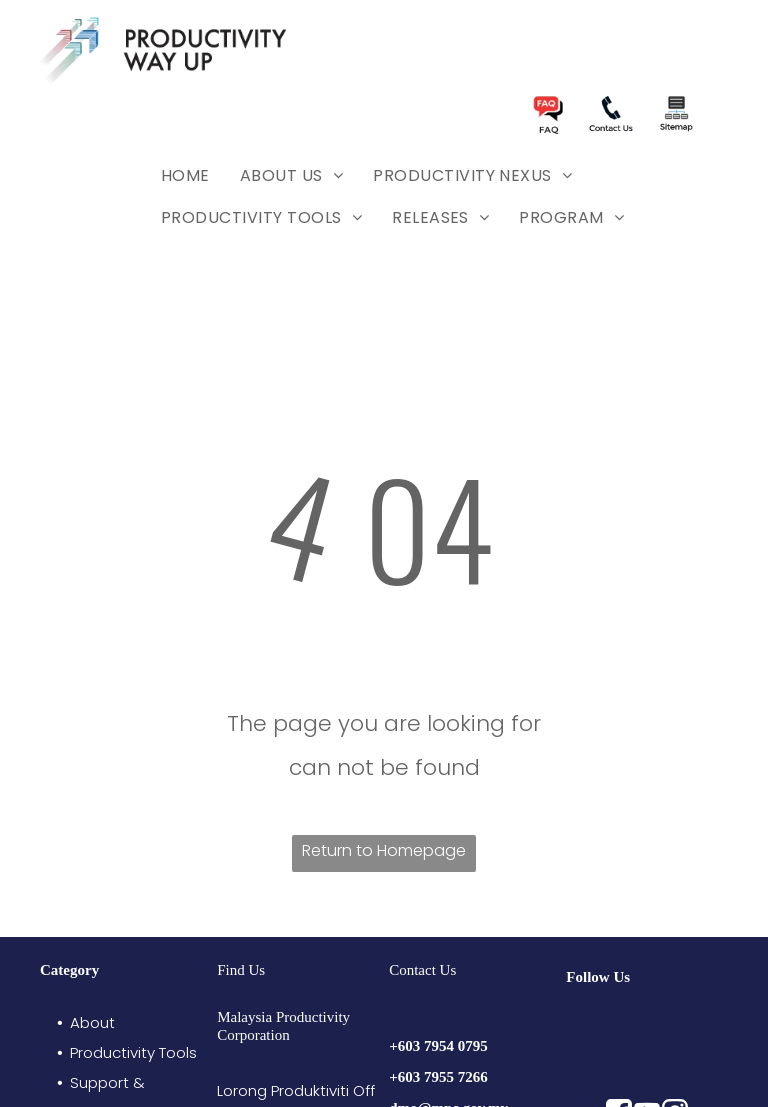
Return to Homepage (384, 850)
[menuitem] (185, 176)
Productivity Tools (133, 1052)
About (92, 1022)
